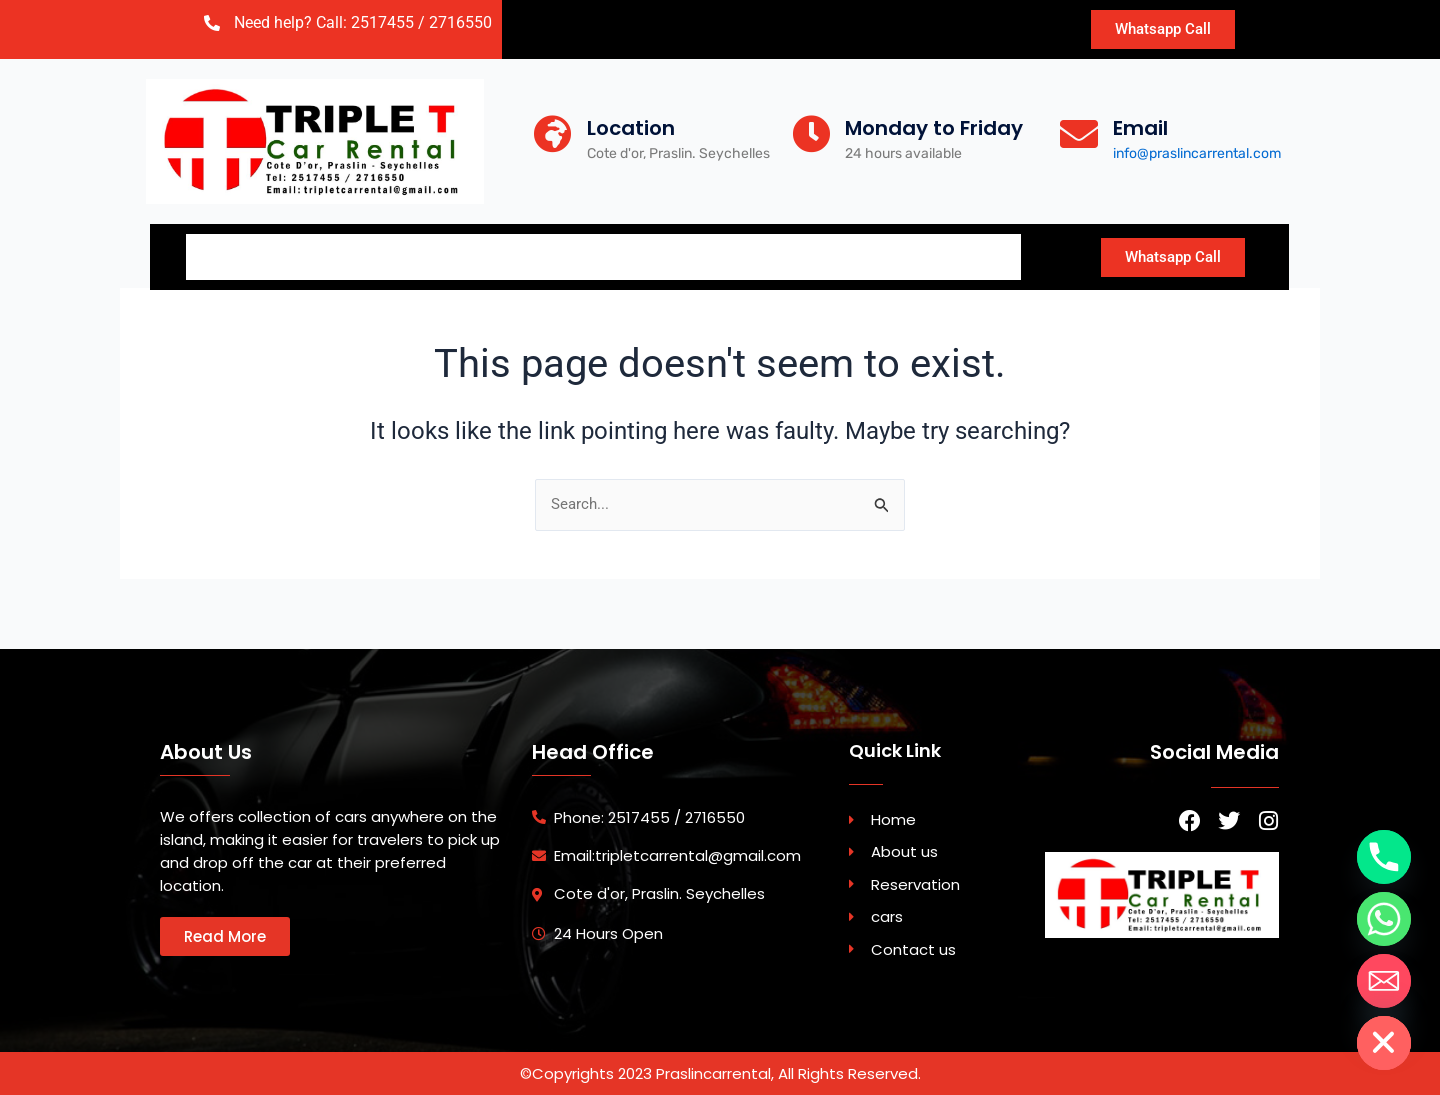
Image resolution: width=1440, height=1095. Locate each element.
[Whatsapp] (1384, 919)
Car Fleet (615, 254)
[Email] (1079, 134)
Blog (863, 254)
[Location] (553, 134)
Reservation (470, 254)
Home (235, 254)
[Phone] (1384, 857)
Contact (748, 254)
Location (631, 128)
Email (1140, 128)
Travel (966, 254)
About (337, 254)
